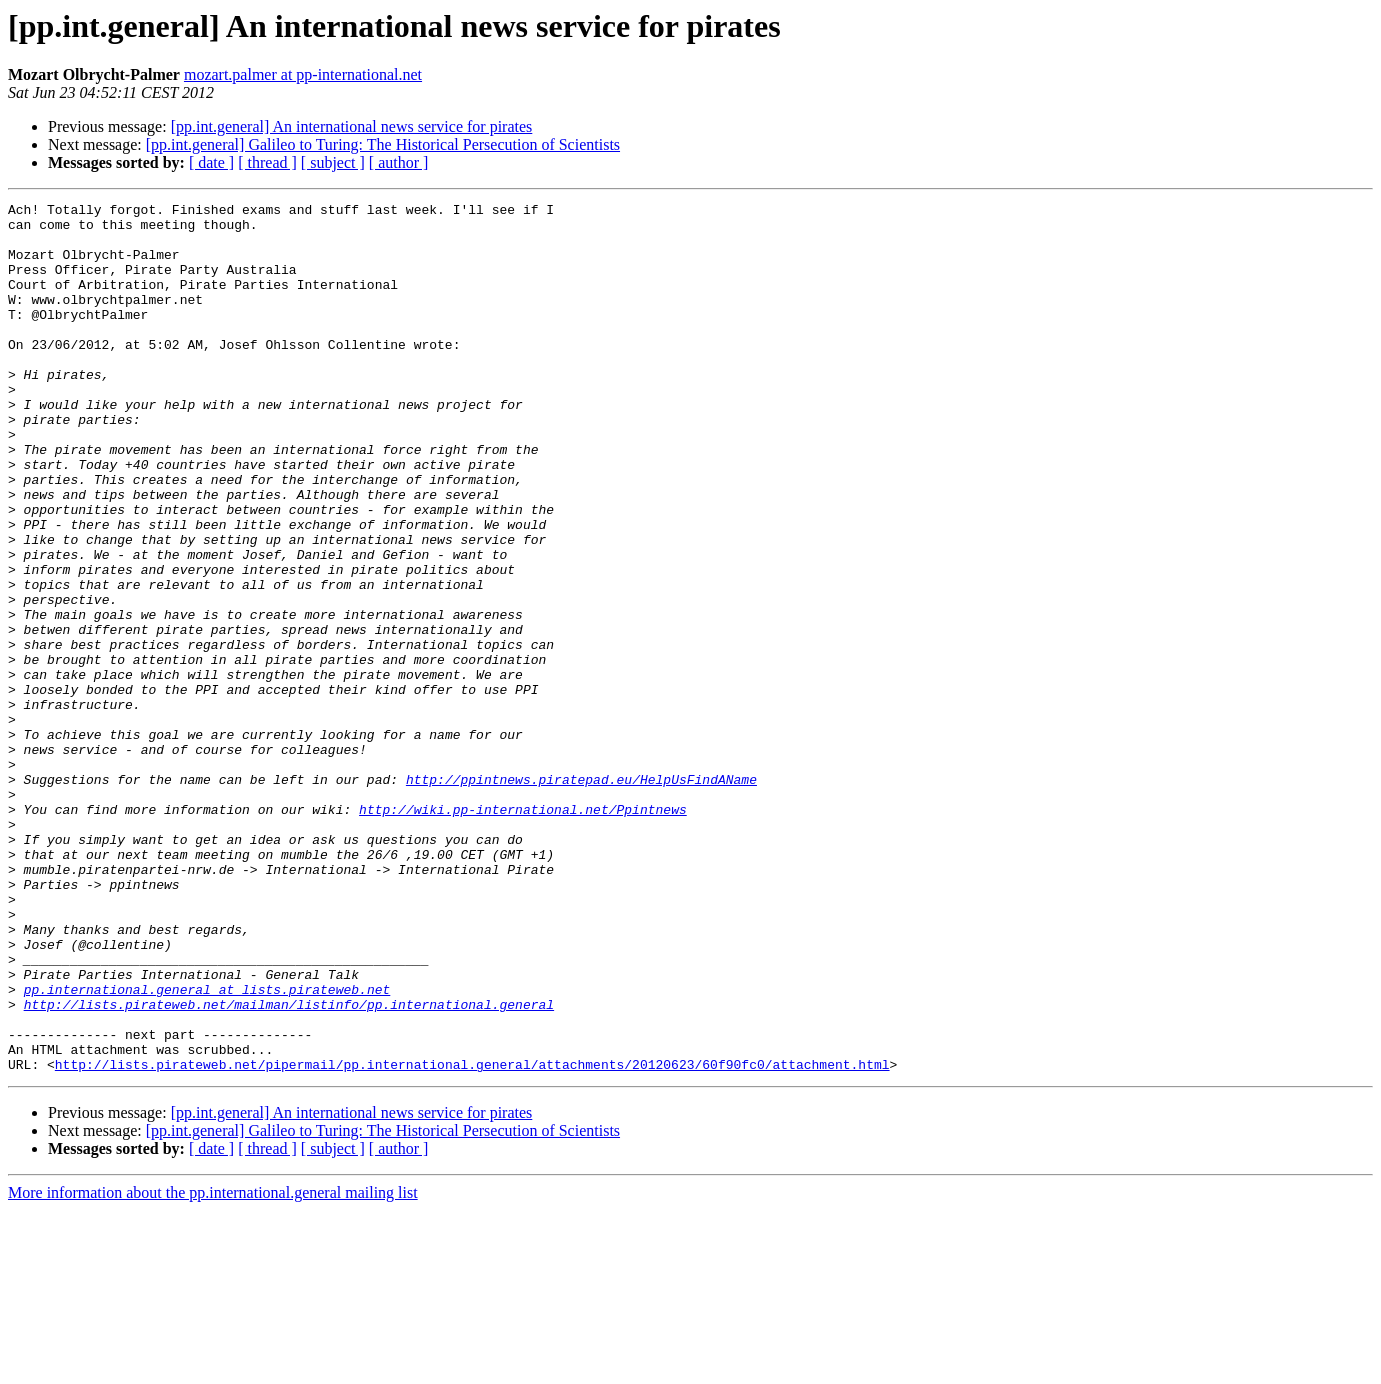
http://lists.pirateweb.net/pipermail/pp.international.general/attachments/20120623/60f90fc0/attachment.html (472, 1238)
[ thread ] (267, 162)
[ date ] (211, 162)
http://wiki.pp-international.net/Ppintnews (523, 932)
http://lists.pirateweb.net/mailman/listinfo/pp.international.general (289, 1166)
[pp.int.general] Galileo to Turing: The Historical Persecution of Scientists (383, 144)
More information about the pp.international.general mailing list (213, 1366)
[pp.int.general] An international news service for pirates (352, 126)
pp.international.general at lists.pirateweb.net (207, 1148)
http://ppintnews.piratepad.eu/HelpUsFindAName (581, 896)
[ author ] (399, 162)
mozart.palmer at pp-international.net (303, 74)
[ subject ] (333, 162)
